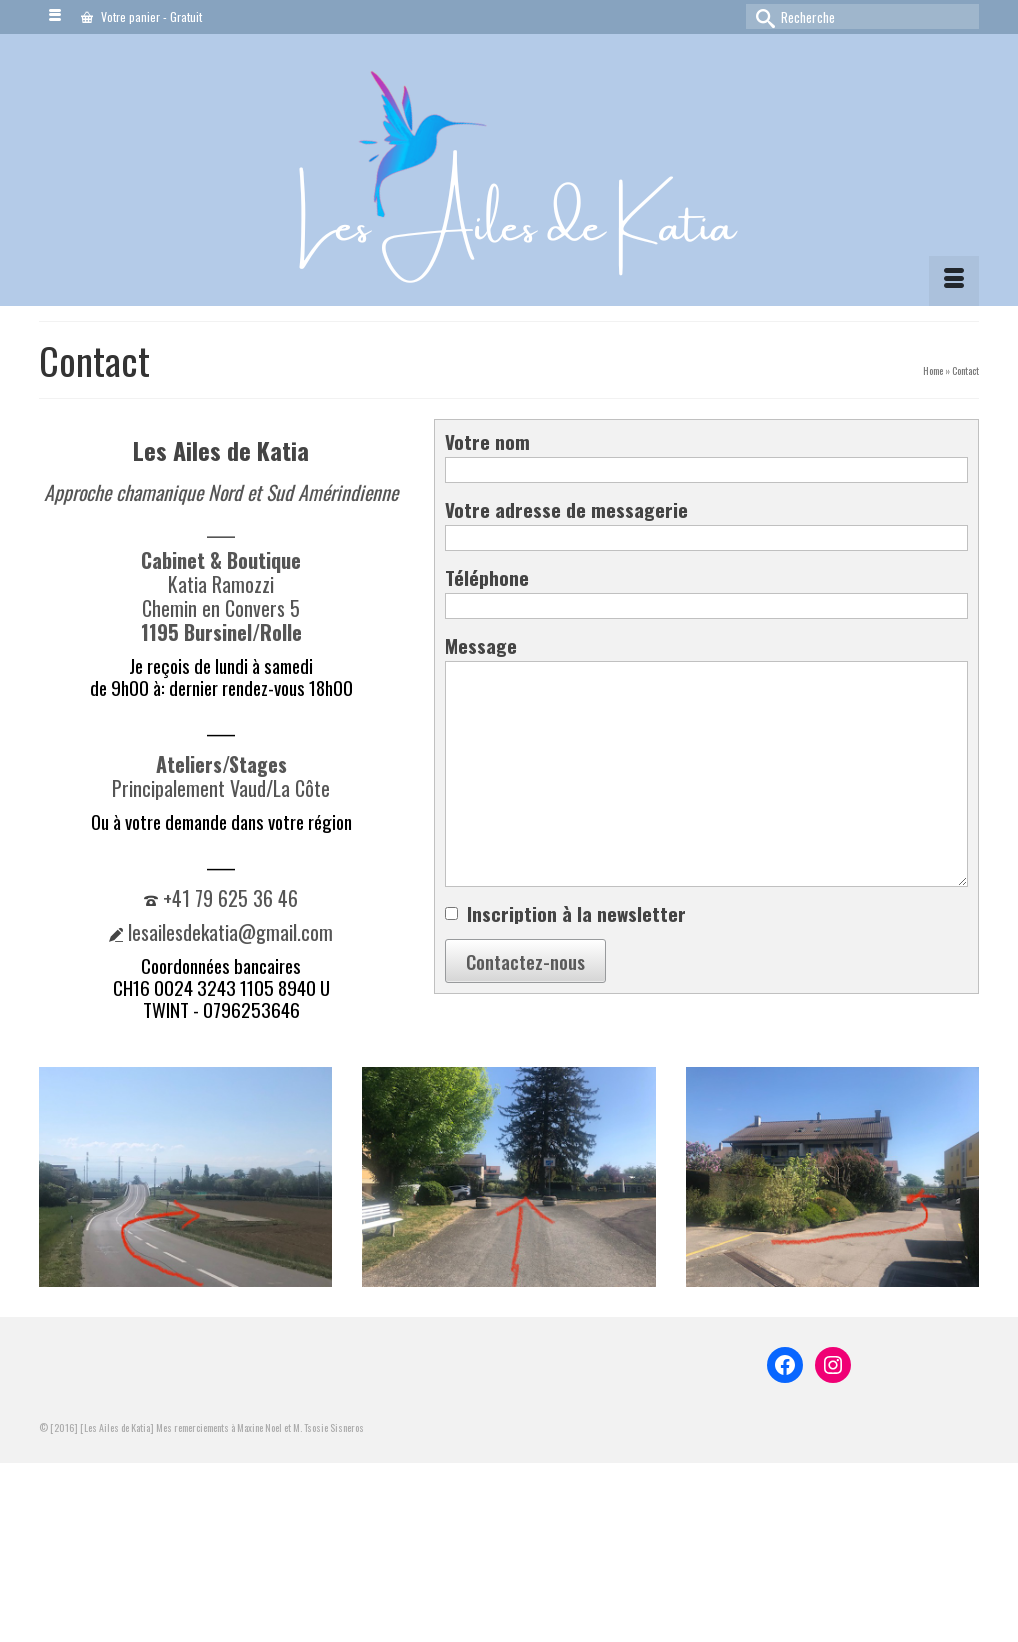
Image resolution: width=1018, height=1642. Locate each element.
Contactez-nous (525, 961)
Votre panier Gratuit (141, 16)
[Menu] (954, 281)
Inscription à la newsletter (576, 913)
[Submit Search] (761, 16)
